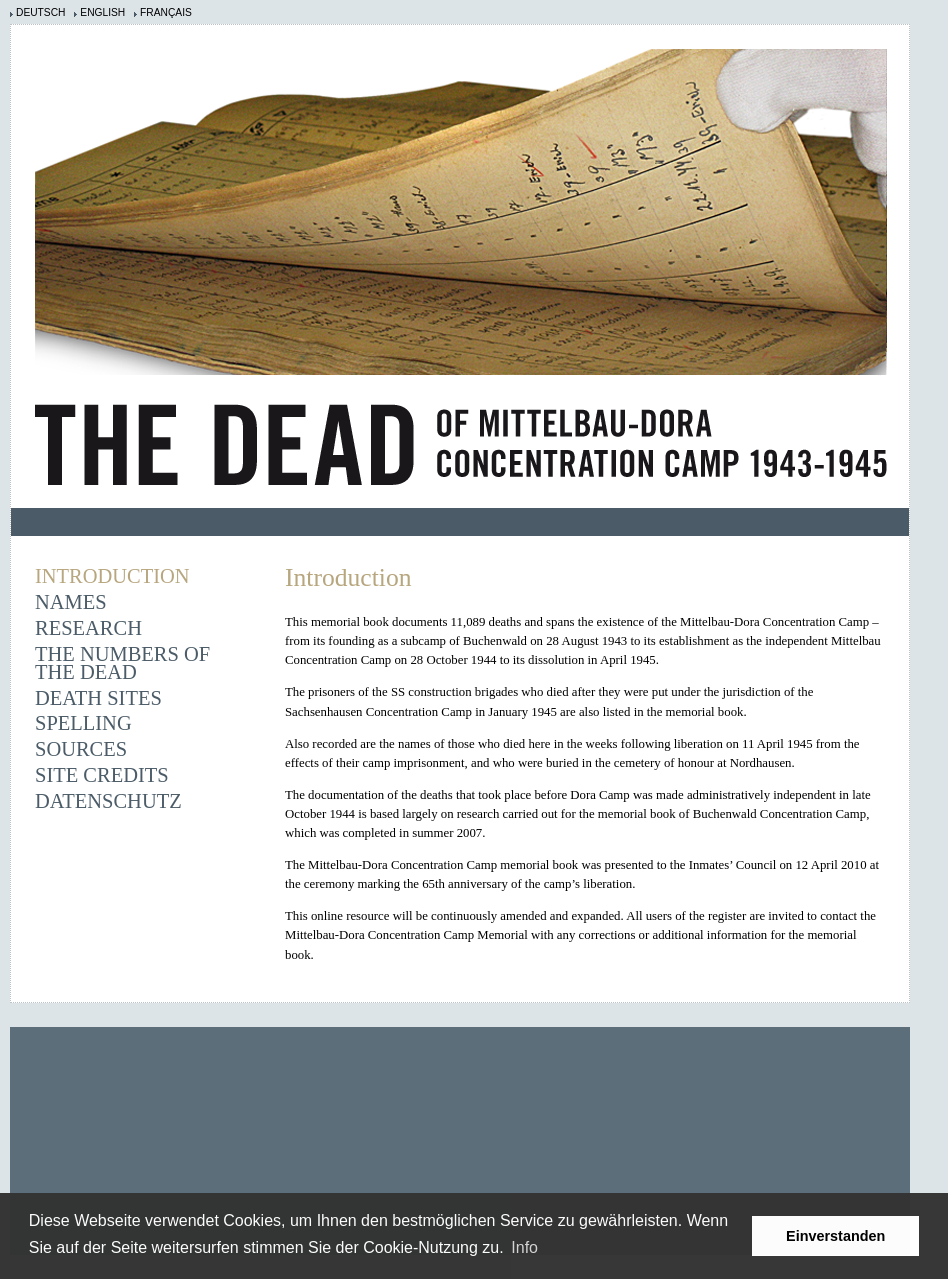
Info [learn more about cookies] (524, 1247)
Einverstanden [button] (835, 1236)
